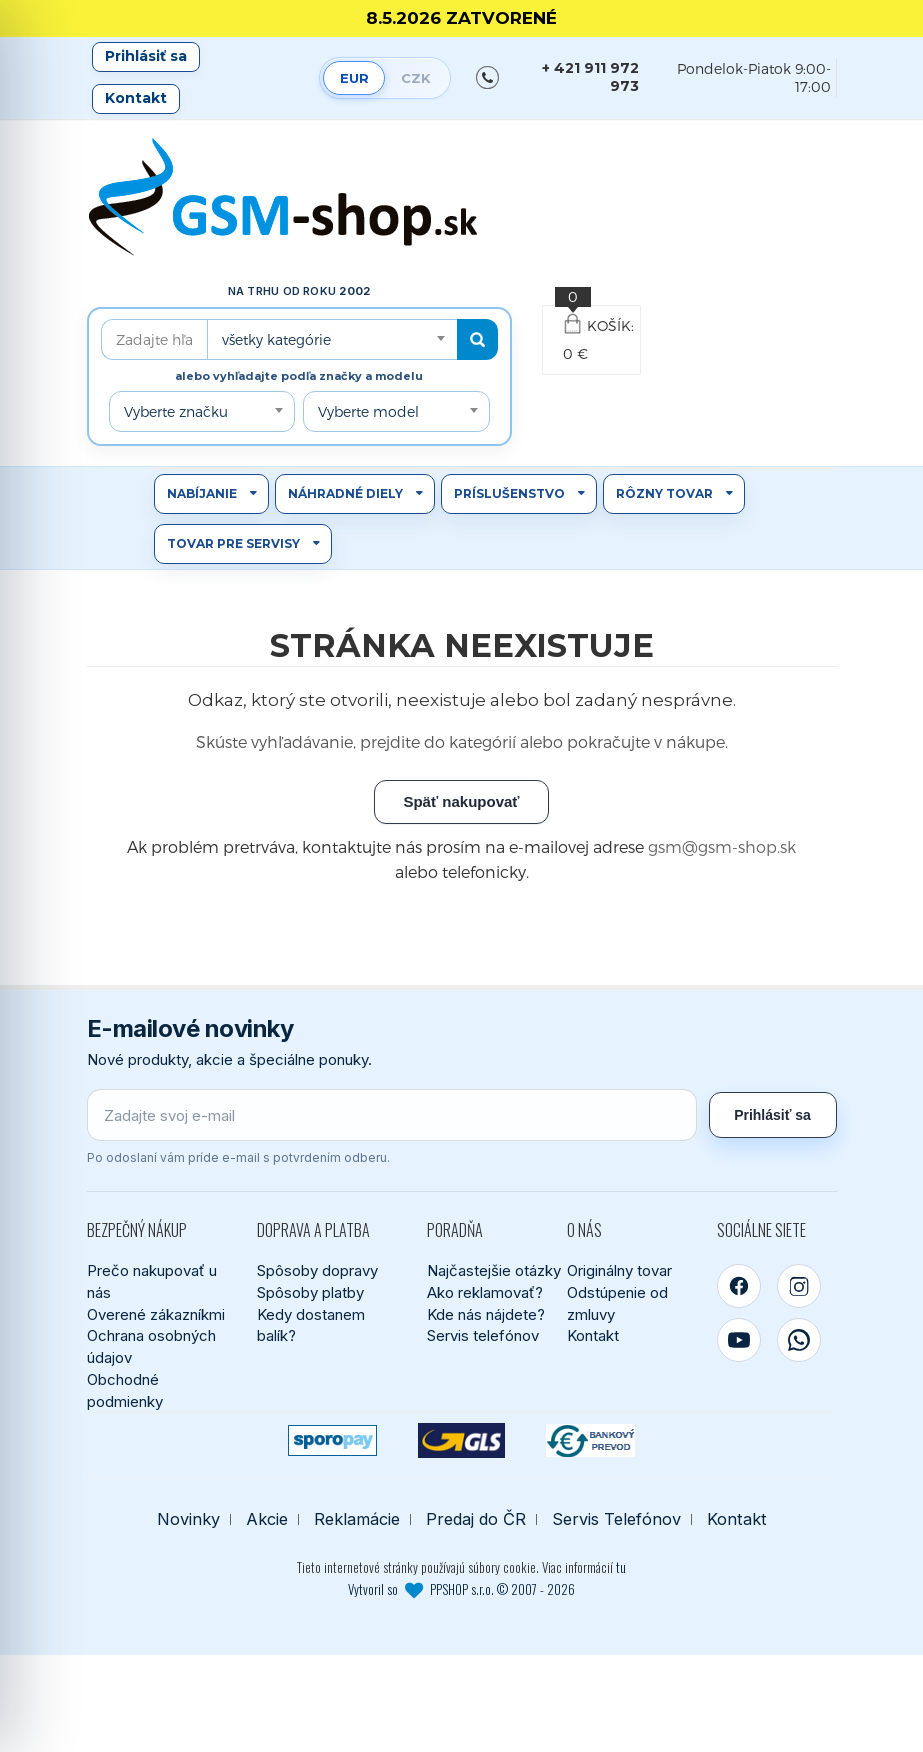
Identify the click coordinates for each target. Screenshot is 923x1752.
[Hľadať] (477, 339)
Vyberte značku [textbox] (176, 411)
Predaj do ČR (476, 1519)
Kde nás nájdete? (486, 1314)
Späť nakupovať (461, 801)
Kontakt (136, 98)
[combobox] (332, 339)
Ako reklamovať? (485, 1292)
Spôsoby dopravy (317, 1270)
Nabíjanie (202, 493)
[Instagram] (799, 1286)
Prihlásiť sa (146, 56)
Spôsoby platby (310, 1292)
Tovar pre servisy (233, 543)
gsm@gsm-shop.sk (722, 846)
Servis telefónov (483, 1335)
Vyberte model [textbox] (368, 411)
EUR (354, 78)
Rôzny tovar (664, 493)
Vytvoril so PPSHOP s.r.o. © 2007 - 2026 (461, 1589)
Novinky (188, 1519)
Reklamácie (357, 1519)
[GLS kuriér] (461, 1440)
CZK (416, 78)
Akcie (267, 1519)
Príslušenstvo (509, 493)
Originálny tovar (619, 1270)
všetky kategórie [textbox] (276, 339)
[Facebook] (739, 1286)
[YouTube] (739, 1340)
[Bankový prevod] (590, 1440)
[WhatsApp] (799, 1340)
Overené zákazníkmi (156, 1314)
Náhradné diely (345, 493)
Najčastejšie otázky (494, 1270)
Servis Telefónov (616, 1519)
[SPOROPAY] (332, 1440)
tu (621, 1567)
